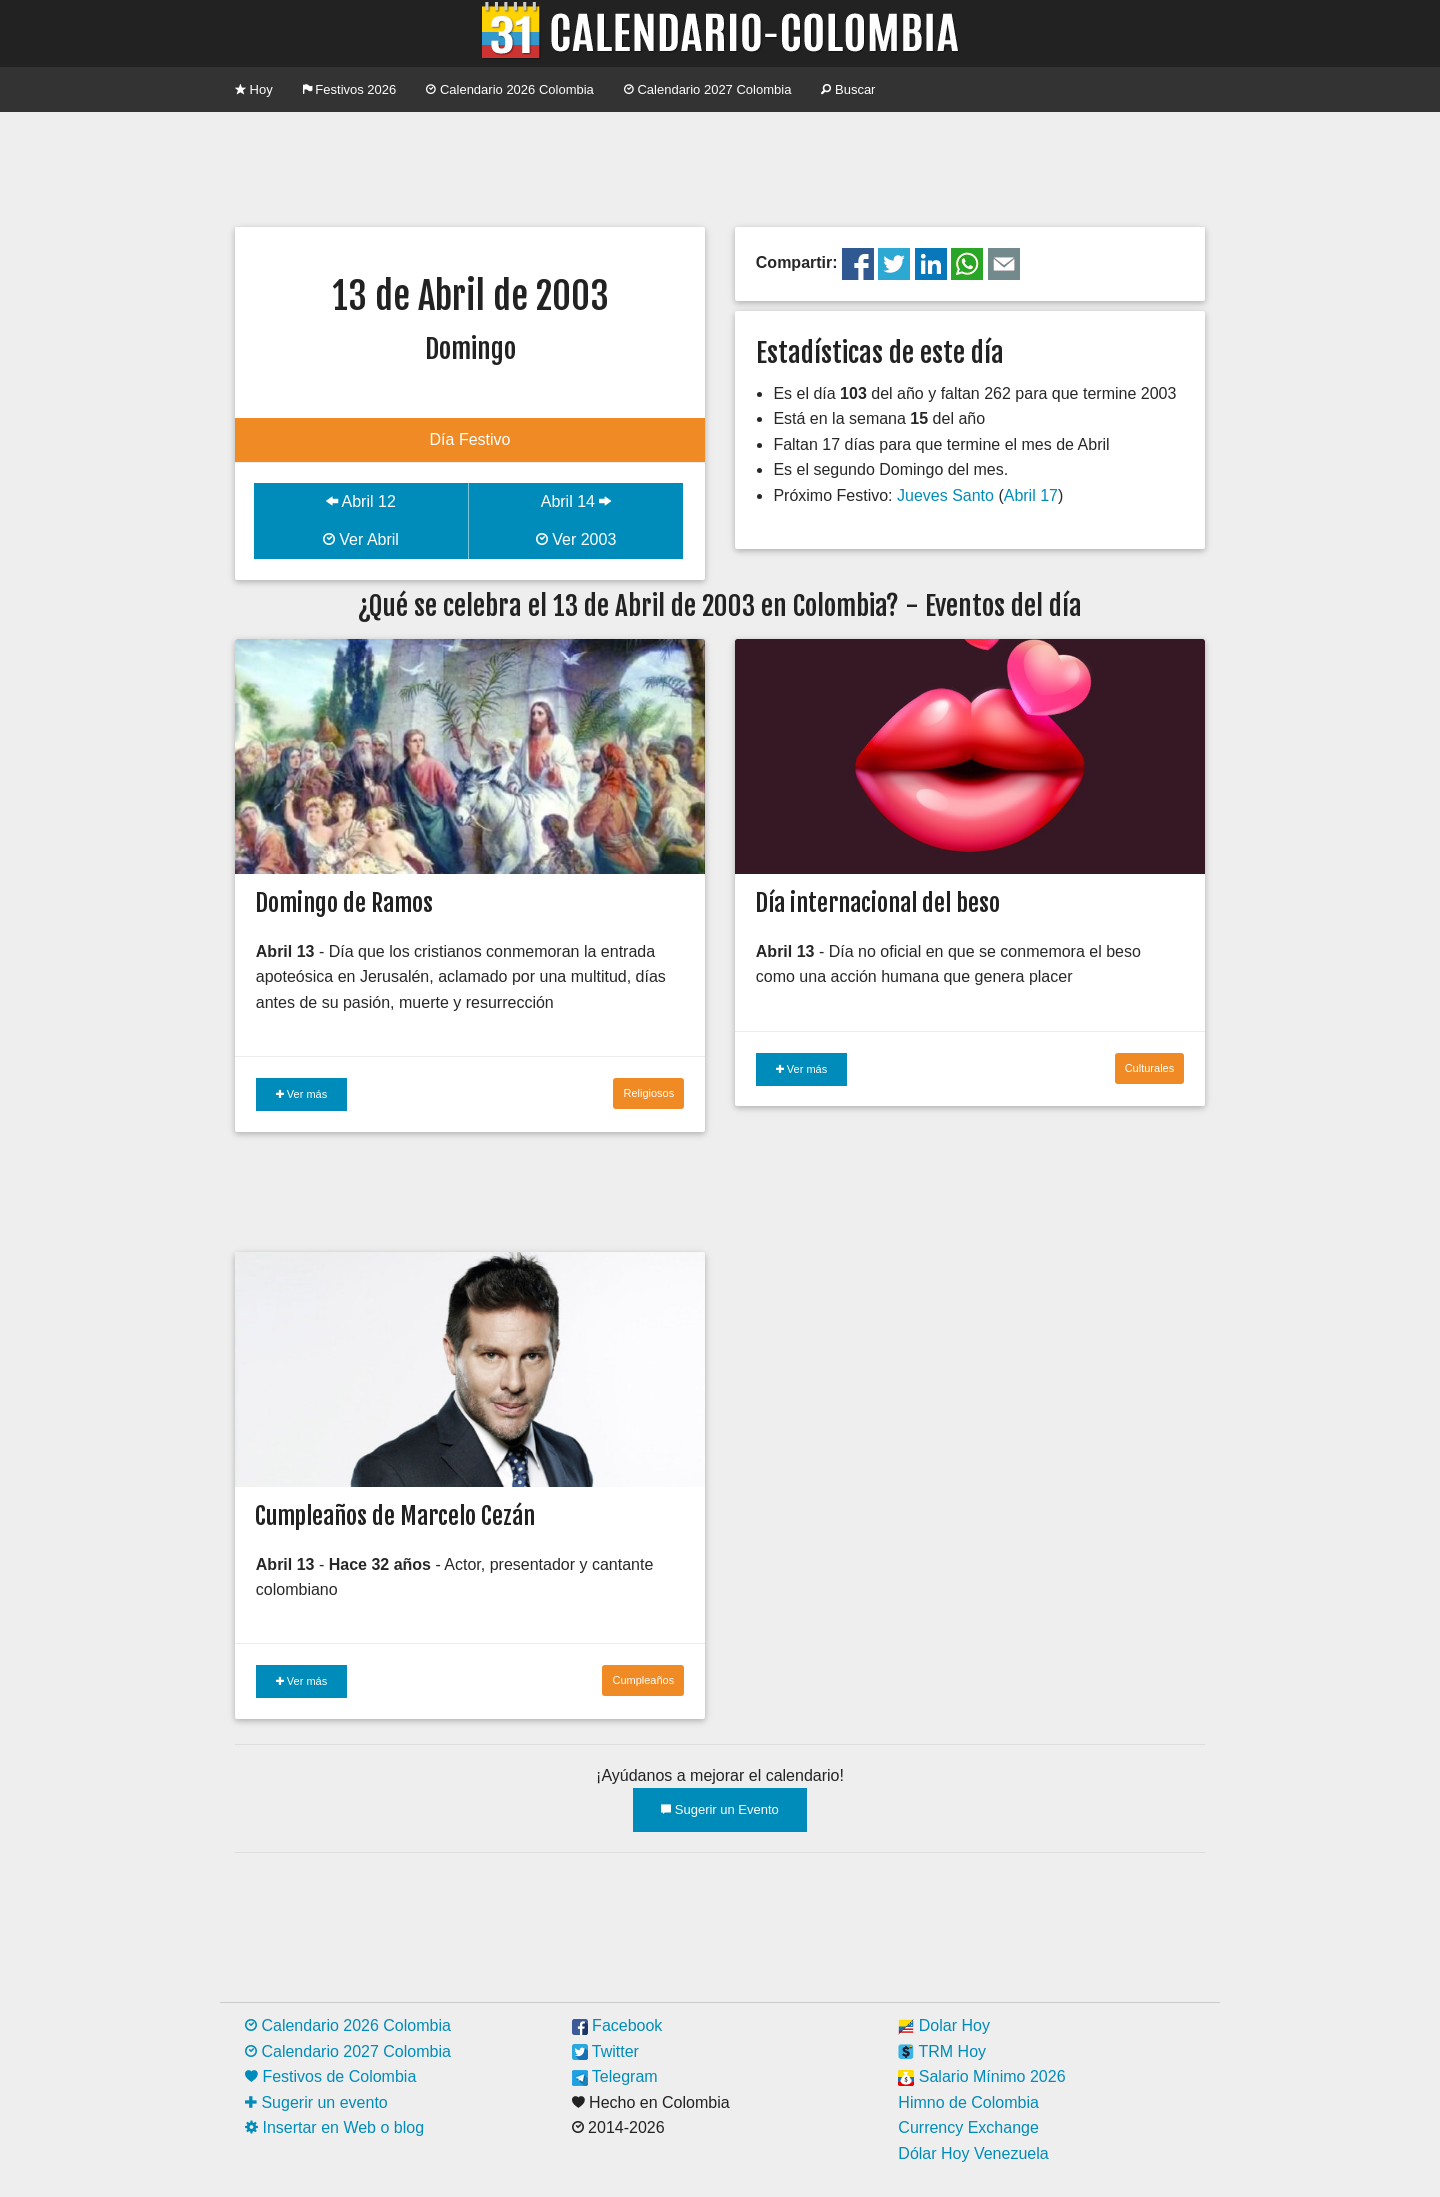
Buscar (848, 89)
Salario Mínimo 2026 (981, 2076)
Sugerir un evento (316, 2102)
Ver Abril (361, 539)
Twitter (605, 2051)
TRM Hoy (942, 2051)
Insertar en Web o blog (334, 2127)
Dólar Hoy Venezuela (973, 2153)
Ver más (301, 1094)
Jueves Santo (945, 495)
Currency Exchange (968, 2127)
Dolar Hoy (944, 2025)
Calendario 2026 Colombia (510, 89)
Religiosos (648, 1093)
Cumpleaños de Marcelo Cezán (395, 1516)
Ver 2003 (576, 539)
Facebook (617, 2025)
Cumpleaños (643, 1680)
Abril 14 (576, 501)
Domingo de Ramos (344, 903)
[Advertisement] (720, 167)
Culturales (1150, 1068)
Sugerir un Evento (720, 1809)
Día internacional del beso (877, 903)
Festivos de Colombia (330, 2076)
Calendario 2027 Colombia (708, 89)
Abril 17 (1031, 495)
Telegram (615, 2076)
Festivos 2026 (350, 89)
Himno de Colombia (968, 2102)
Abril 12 (361, 501)
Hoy (254, 89)
